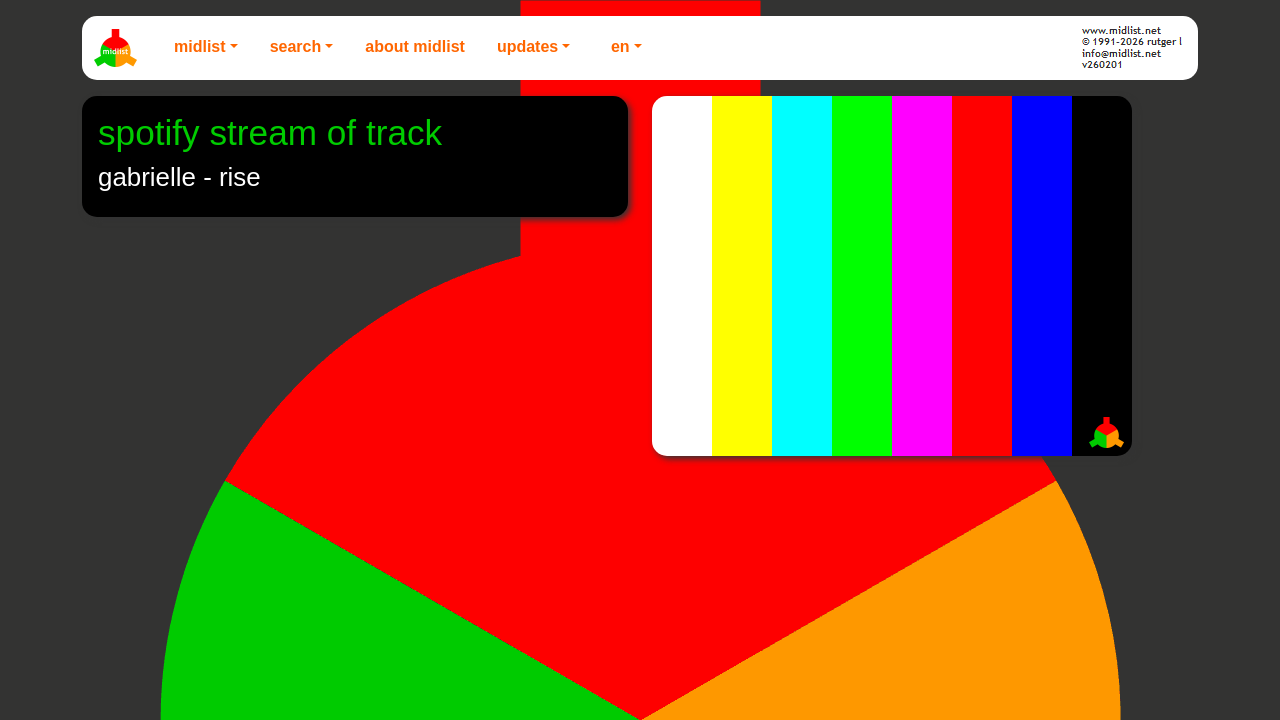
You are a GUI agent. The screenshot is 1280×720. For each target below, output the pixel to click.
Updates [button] (527, 46)
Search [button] (296, 46)
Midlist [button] (200, 46)
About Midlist (415, 46)
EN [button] (620, 46)
